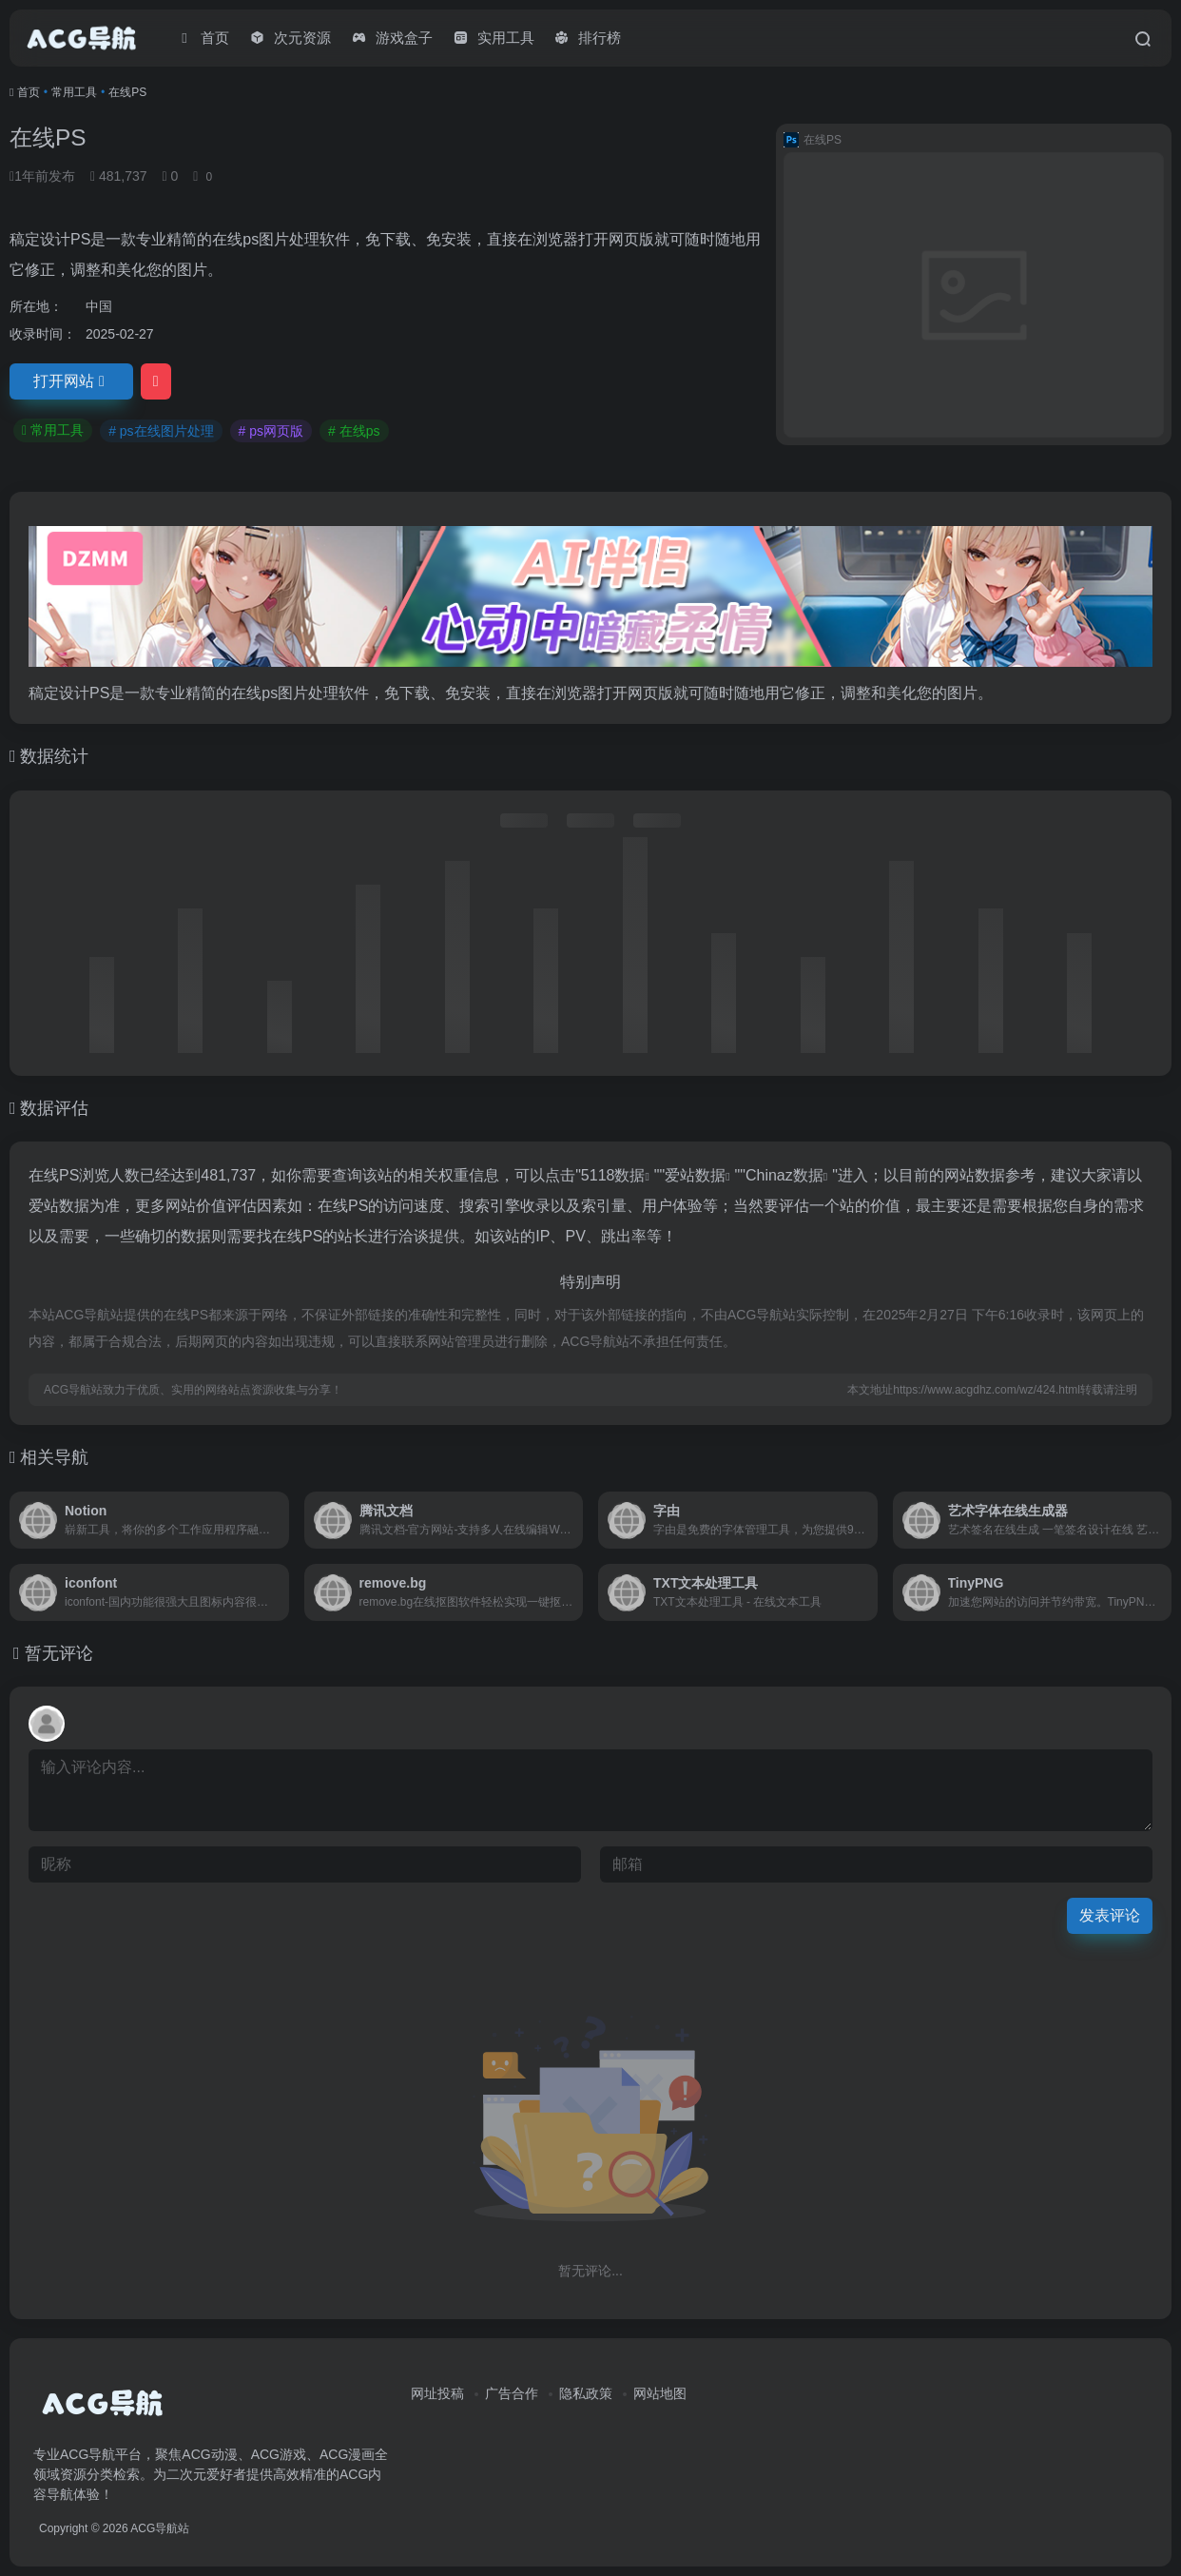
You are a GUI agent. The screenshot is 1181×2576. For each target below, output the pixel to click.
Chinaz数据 (784, 1175)
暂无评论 (59, 1653)
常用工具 (74, 92)
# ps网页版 (271, 431)
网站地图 (660, 2393)
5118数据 (613, 1175)
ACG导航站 (159, 2528)
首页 (28, 92)
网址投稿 (437, 2393)
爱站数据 (695, 1175)
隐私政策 (585, 2393)
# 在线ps (353, 431)
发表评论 (1109, 1915)
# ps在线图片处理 (160, 431)
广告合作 (511, 2393)
